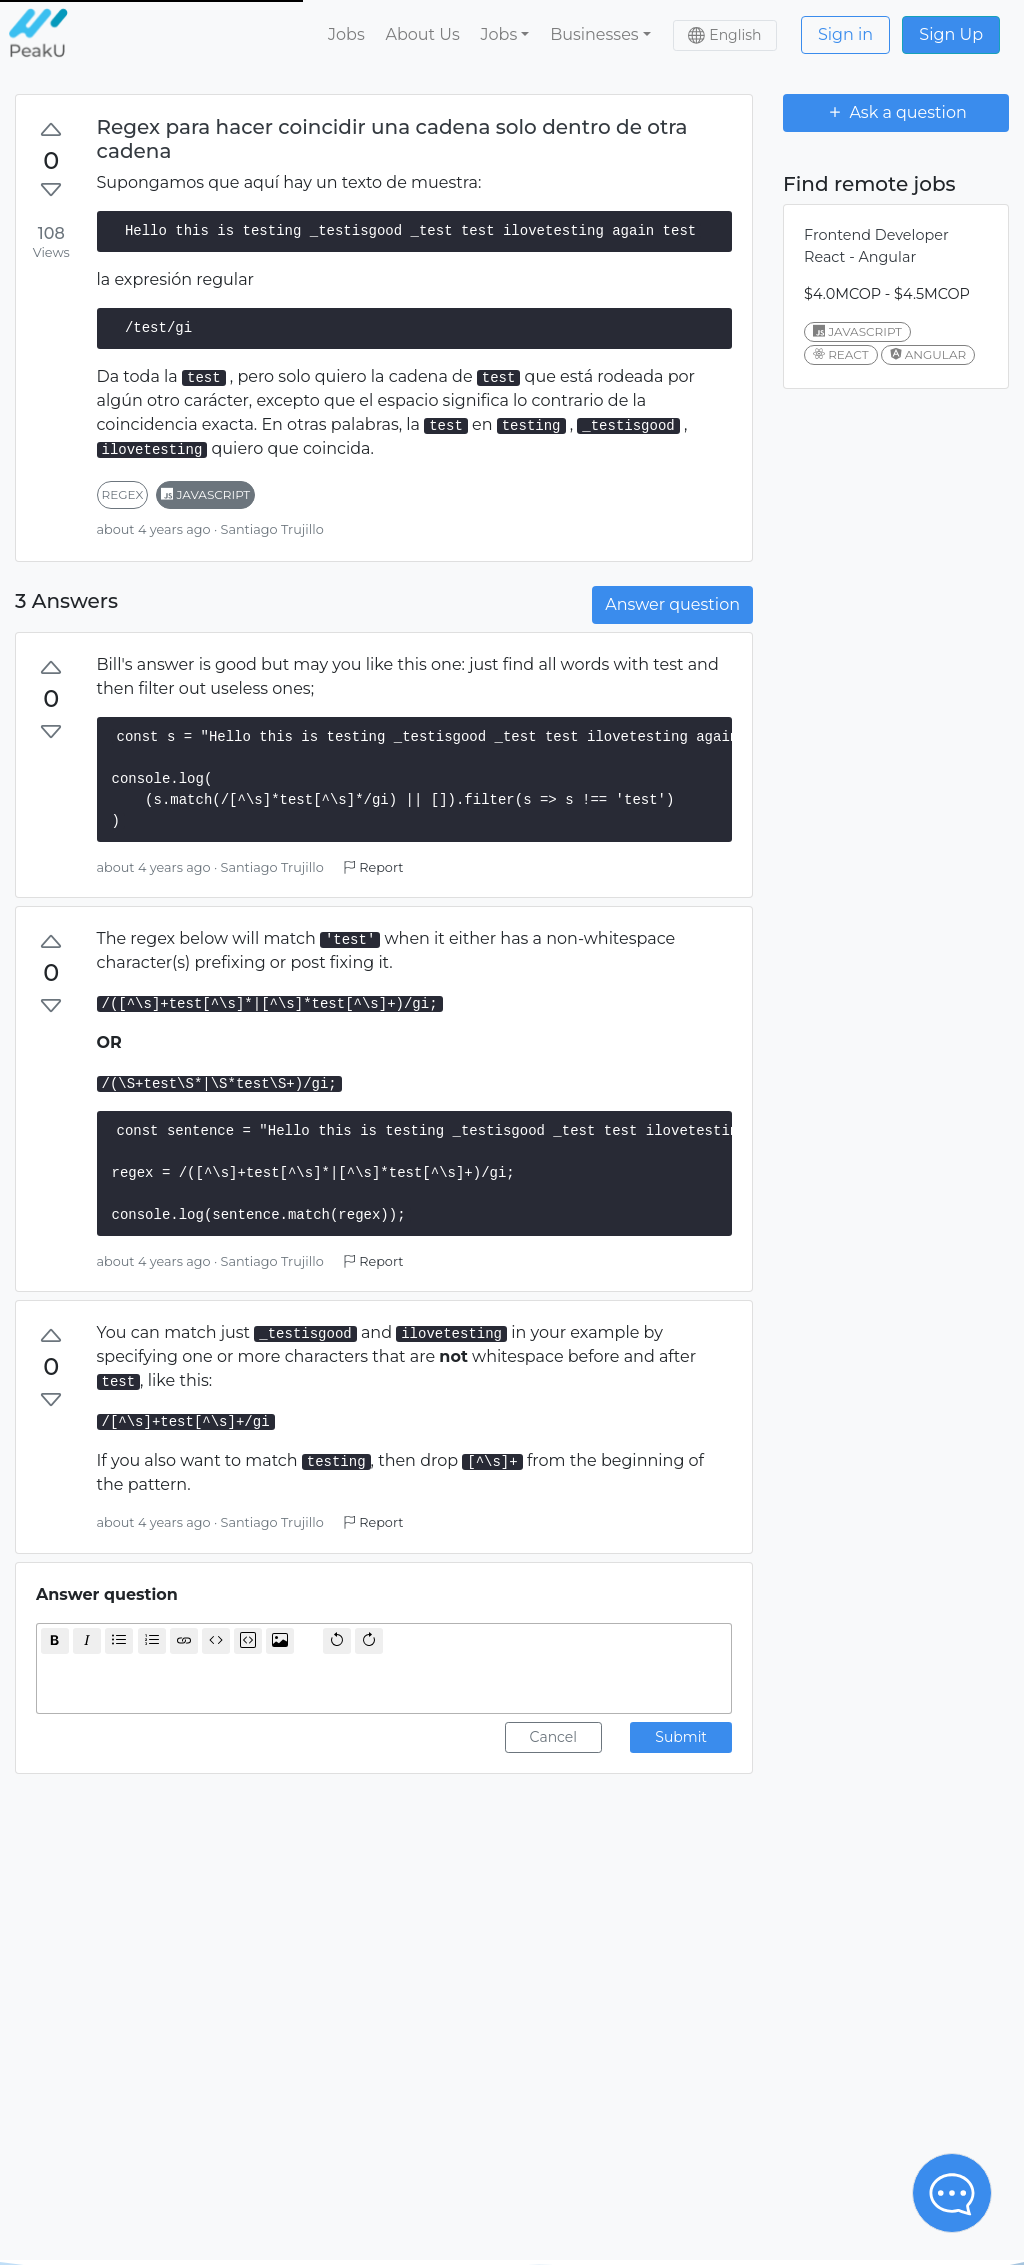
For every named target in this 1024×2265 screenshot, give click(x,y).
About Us (422, 34)
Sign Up (951, 34)
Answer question (672, 604)
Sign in (845, 34)
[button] (505, 35)
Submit (681, 1737)
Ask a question (896, 112)
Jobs (346, 34)
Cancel (554, 1737)
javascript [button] (205, 494)
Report (373, 867)
